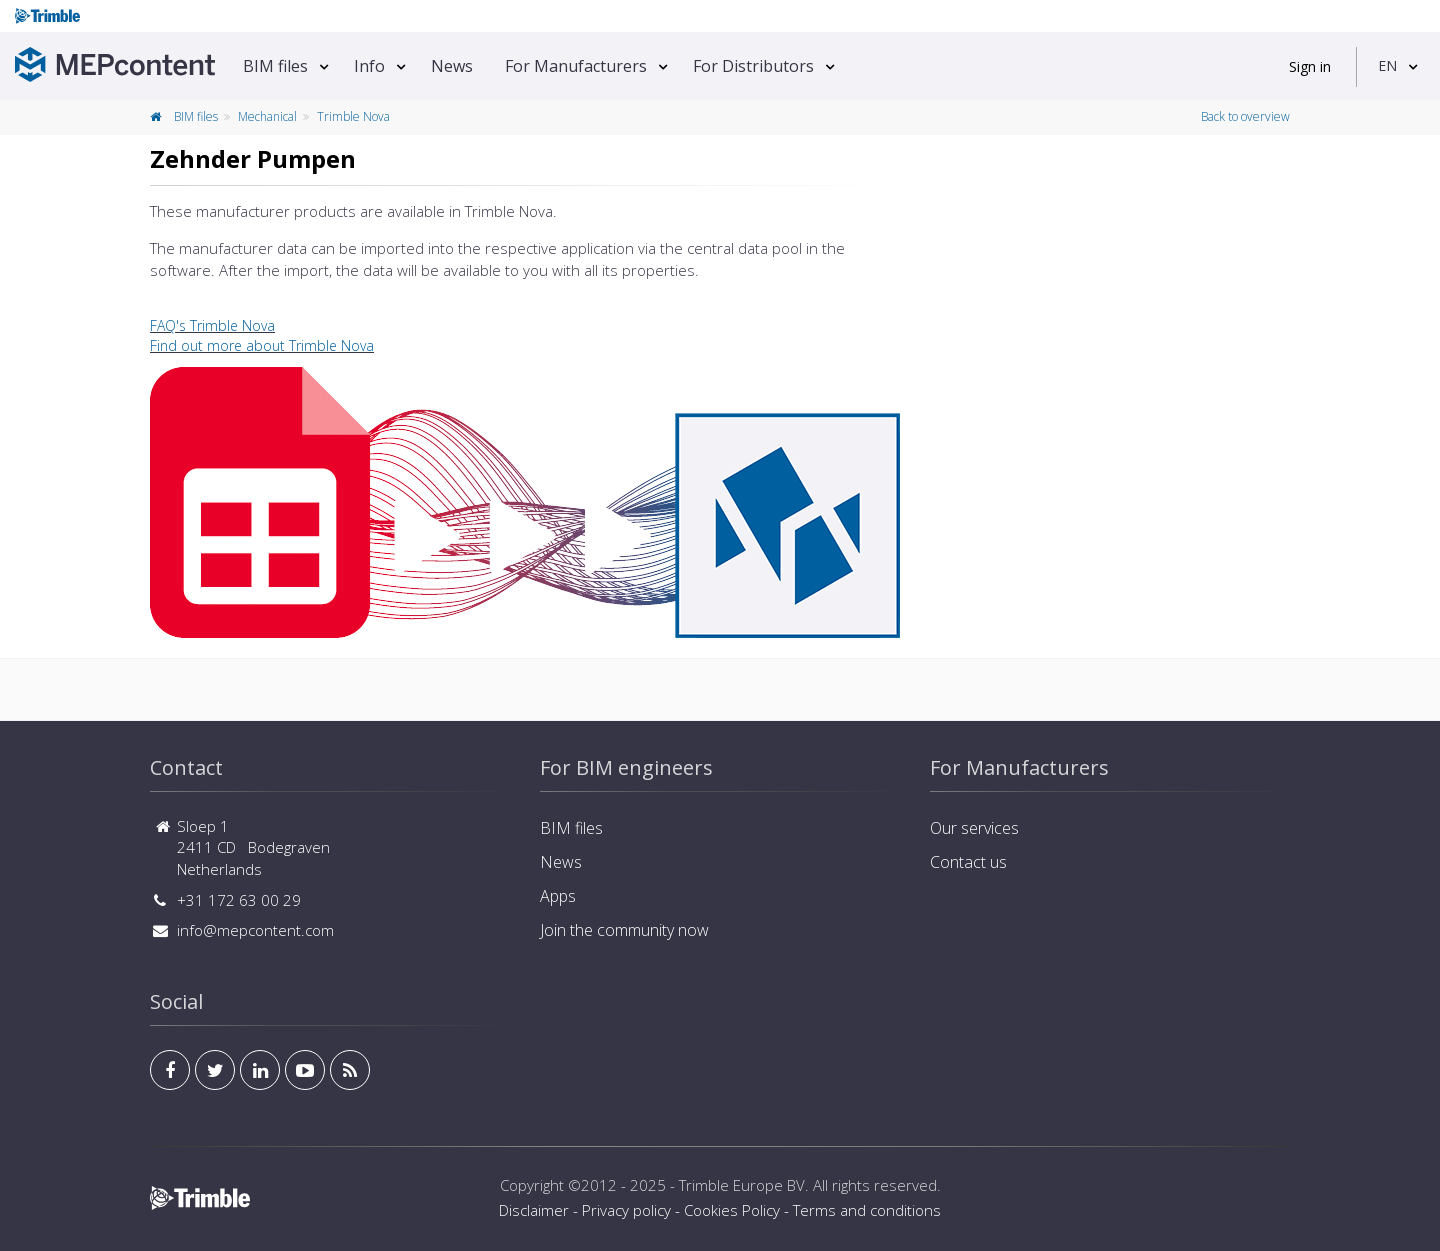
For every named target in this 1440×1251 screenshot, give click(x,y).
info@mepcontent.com (255, 930)
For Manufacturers (576, 66)
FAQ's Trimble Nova (212, 325)
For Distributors (753, 66)
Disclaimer (534, 1210)
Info (369, 66)
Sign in (1310, 66)
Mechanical (267, 116)
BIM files (275, 66)
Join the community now (624, 930)
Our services (974, 828)
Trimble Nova (353, 116)
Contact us (968, 862)
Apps (558, 896)
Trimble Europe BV (742, 1185)
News (452, 66)
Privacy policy (626, 1210)
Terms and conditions (867, 1210)
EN (1387, 65)
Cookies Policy (732, 1210)
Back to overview (1245, 116)
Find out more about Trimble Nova (262, 345)
